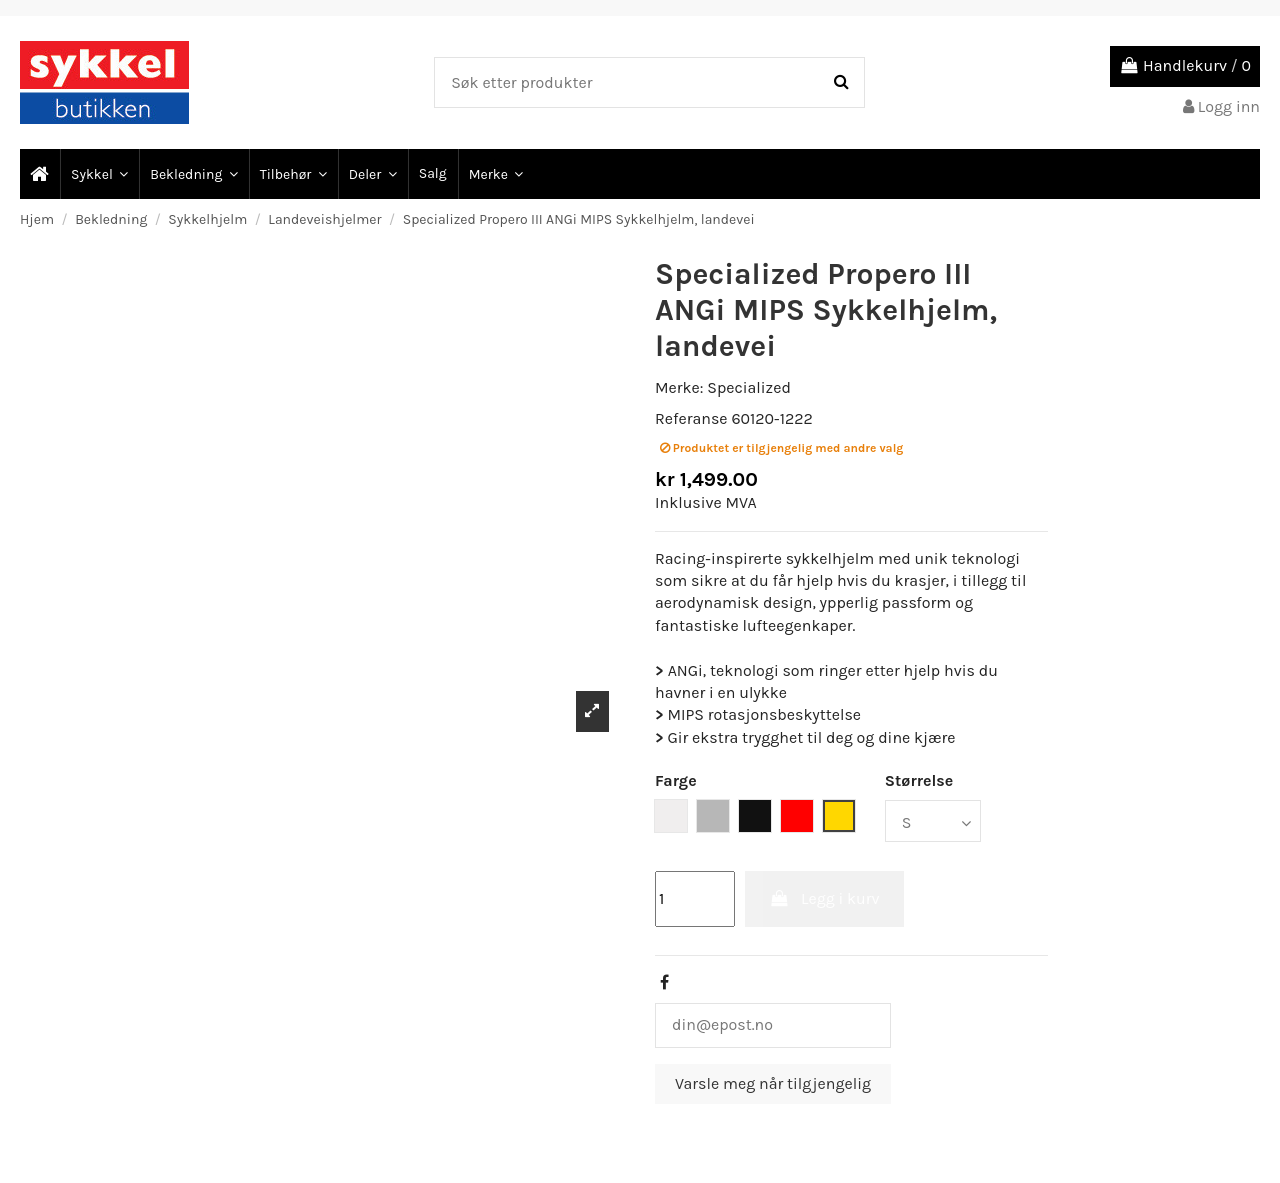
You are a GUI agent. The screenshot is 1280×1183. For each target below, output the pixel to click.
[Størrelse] (933, 821)
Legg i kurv (824, 898)
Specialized (749, 387)
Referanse (691, 418)
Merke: (679, 387)
